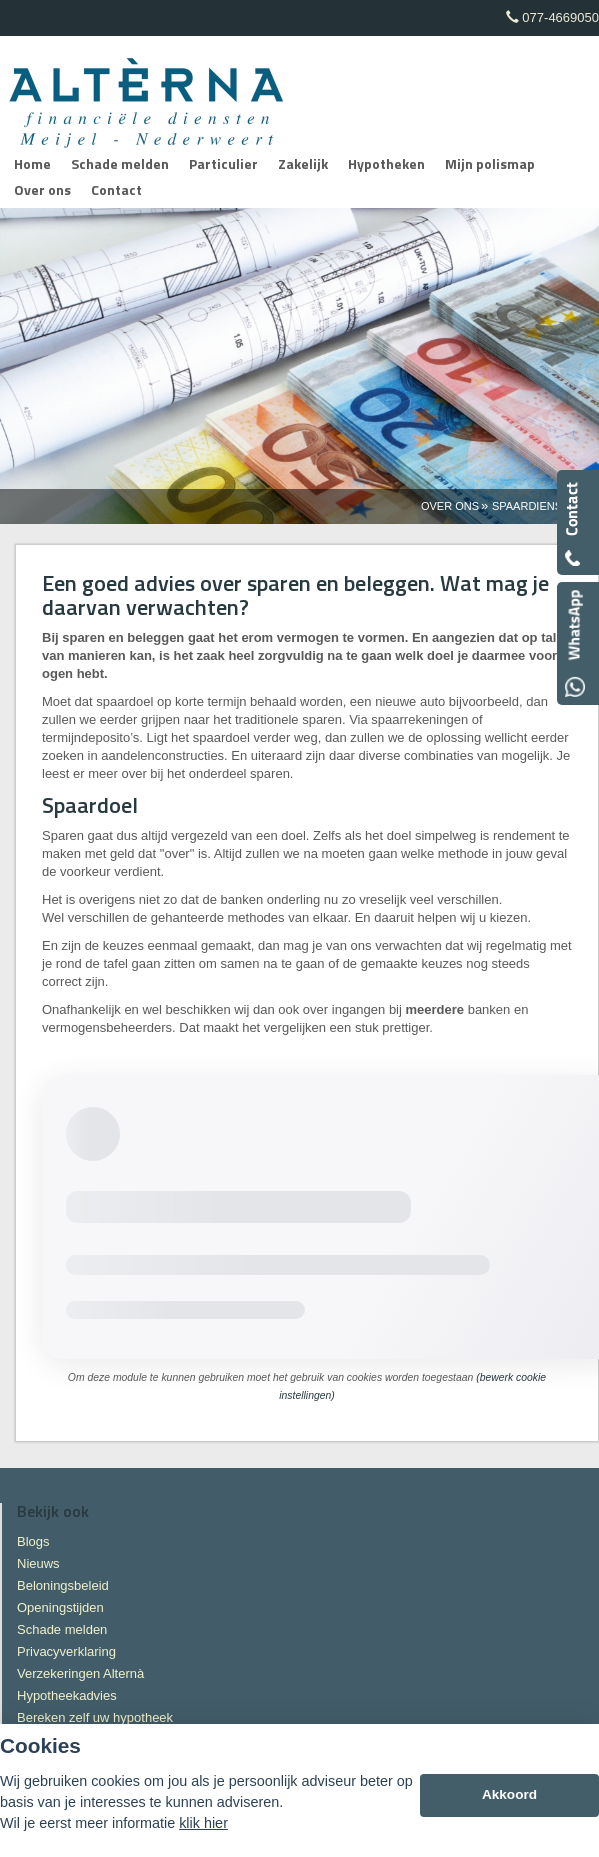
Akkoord (509, 1794)
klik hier (203, 1823)
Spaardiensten (538, 506)
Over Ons (450, 506)
